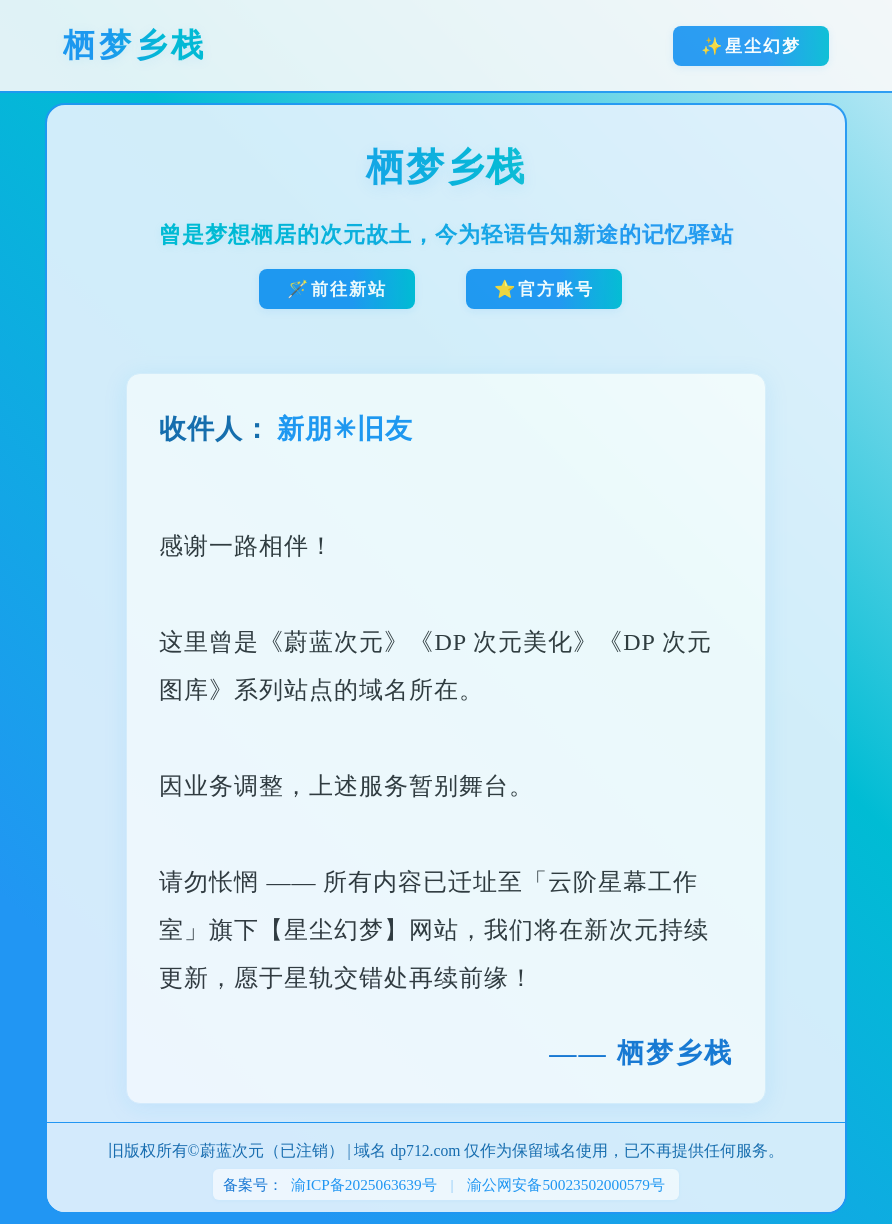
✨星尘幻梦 (751, 46)
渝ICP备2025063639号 (364, 1184)
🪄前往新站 (337, 289)
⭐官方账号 (544, 289)
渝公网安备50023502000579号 (566, 1184)
